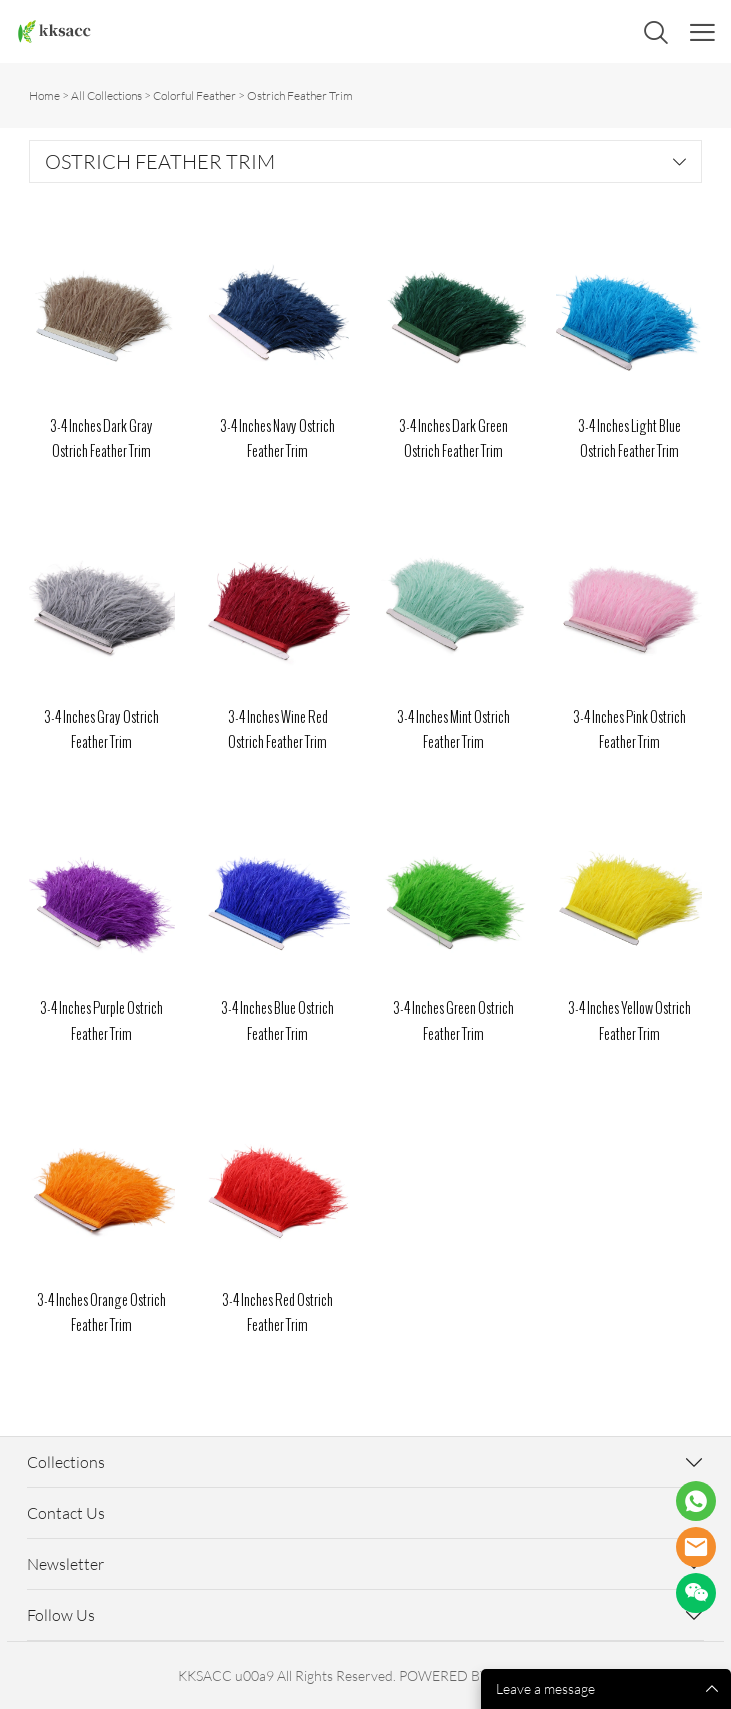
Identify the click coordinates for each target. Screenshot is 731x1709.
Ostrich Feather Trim (300, 95)
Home (44, 95)
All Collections (106, 95)
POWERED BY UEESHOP (476, 1675)
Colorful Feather (194, 95)
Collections (66, 1462)
